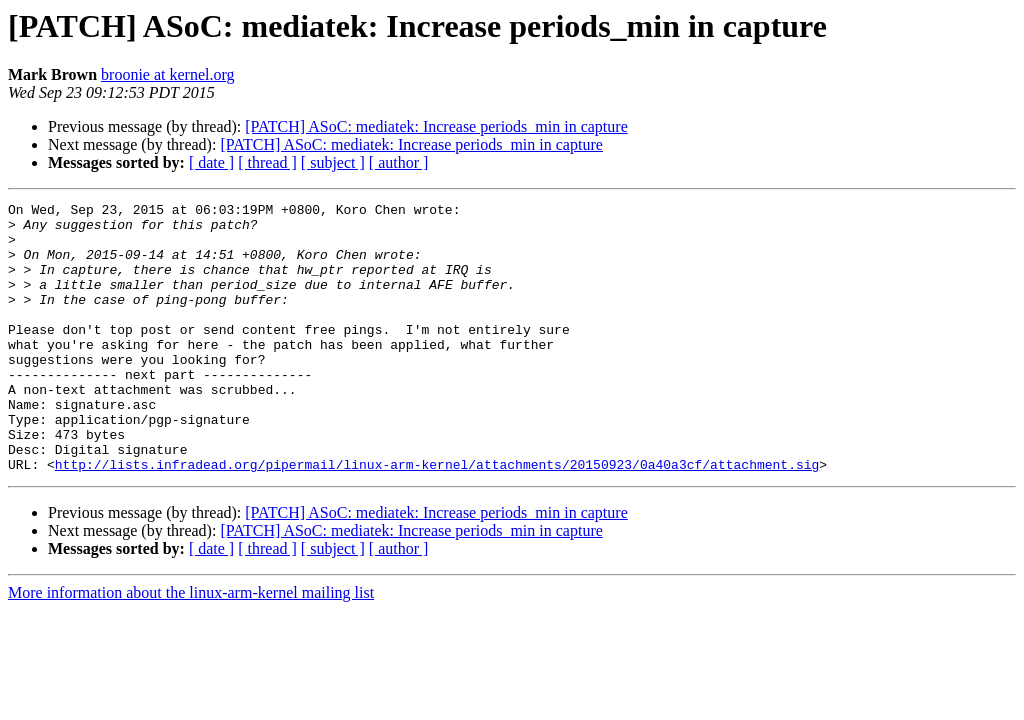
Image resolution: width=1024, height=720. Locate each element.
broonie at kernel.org (167, 74)
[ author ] (399, 162)
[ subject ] (333, 162)
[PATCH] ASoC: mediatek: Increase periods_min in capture (436, 126)
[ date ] (211, 162)
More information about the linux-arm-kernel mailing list (191, 646)
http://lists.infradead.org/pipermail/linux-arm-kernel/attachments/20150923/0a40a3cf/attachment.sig (437, 518)
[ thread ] (267, 162)
